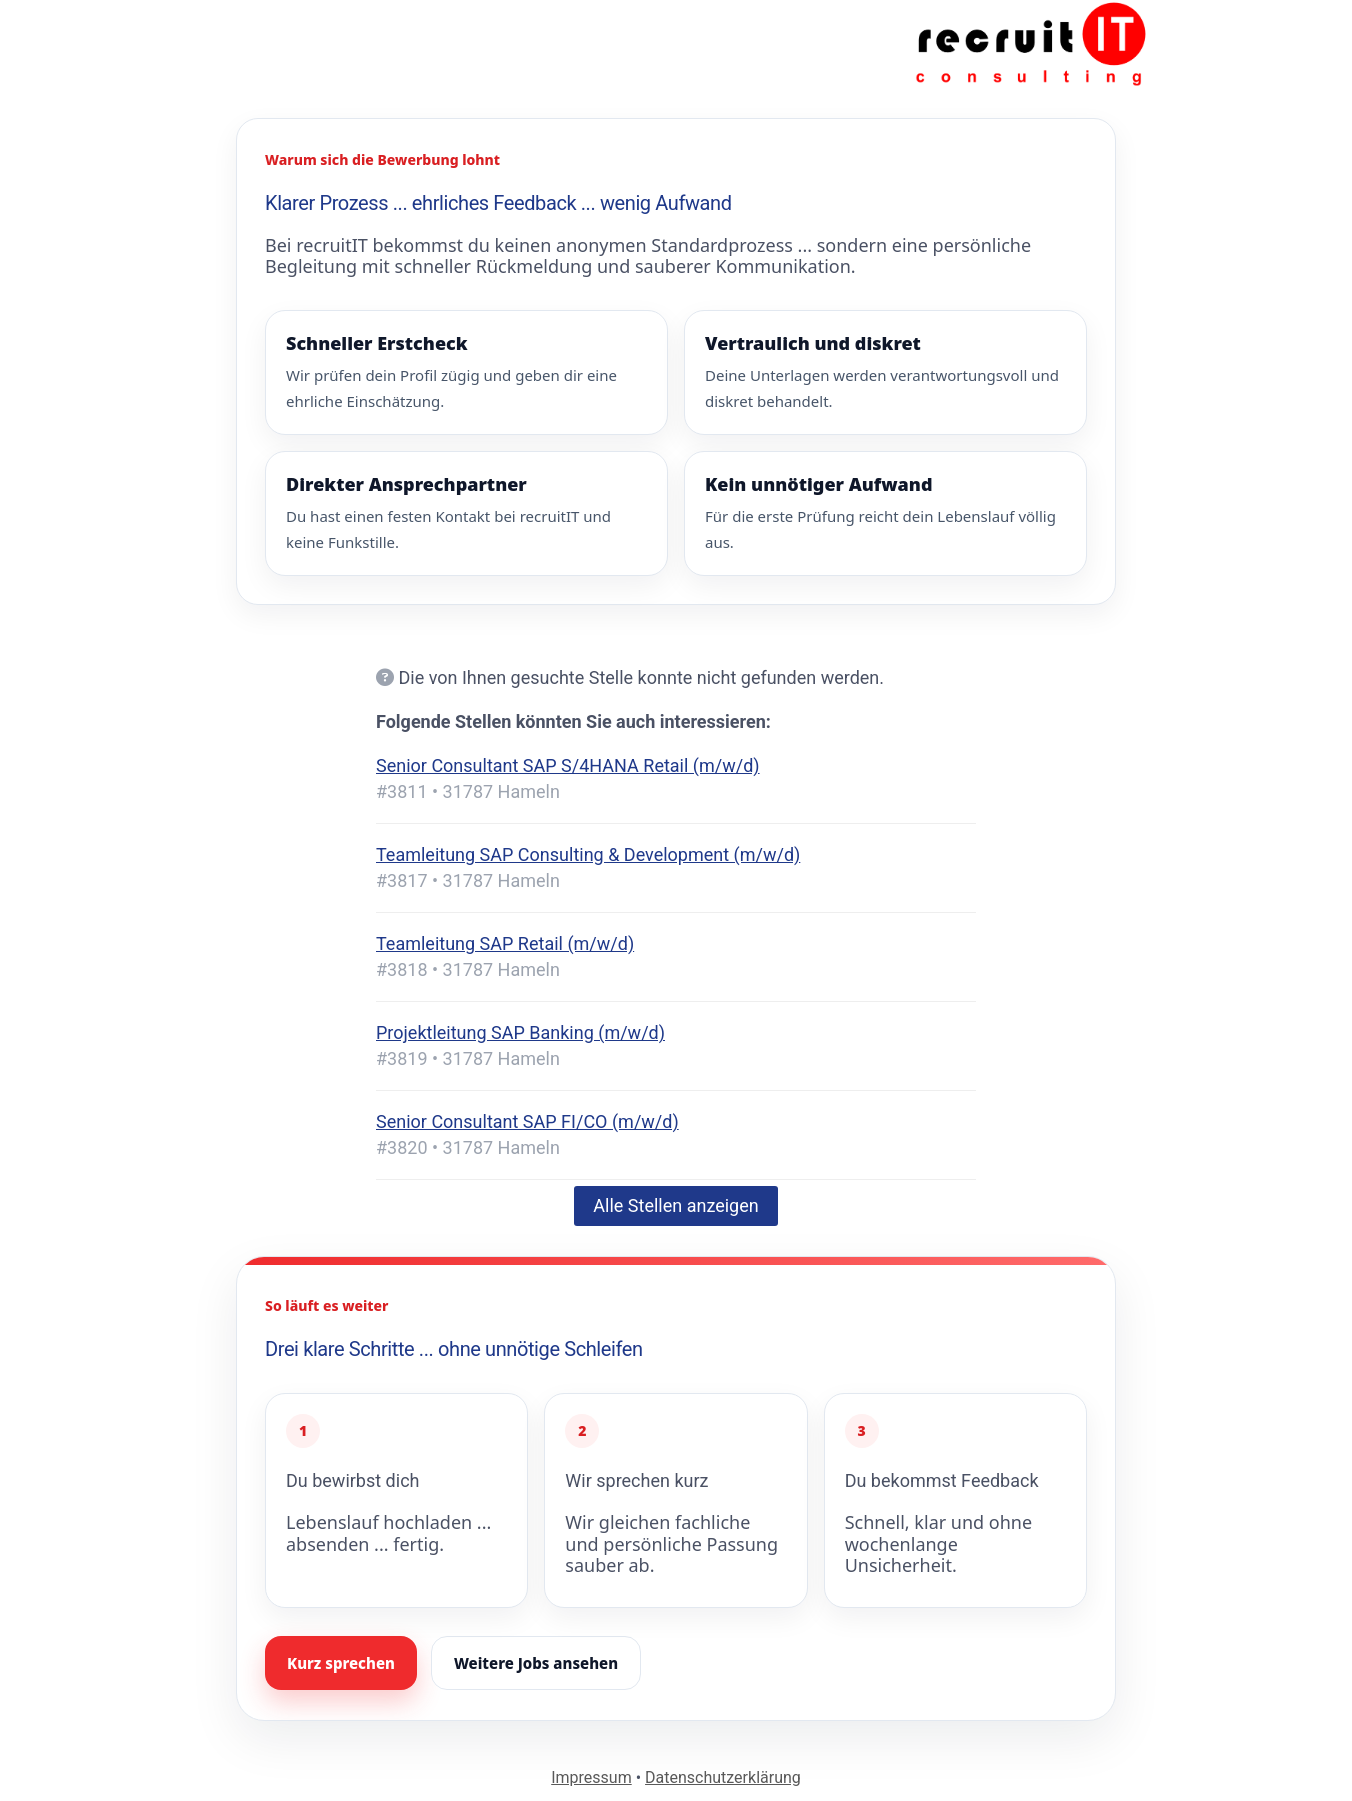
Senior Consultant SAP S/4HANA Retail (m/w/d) (568, 765)
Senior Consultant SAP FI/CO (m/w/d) (527, 1121)
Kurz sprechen (341, 1663)
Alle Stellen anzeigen (675, 1205)
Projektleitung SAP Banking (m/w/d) (520, 1032)
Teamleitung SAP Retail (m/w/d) (505, 943)
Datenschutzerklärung (723, 1777)
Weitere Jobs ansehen (536, 1663)
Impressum (591, 1777)
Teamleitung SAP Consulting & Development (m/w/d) (588, 854)
